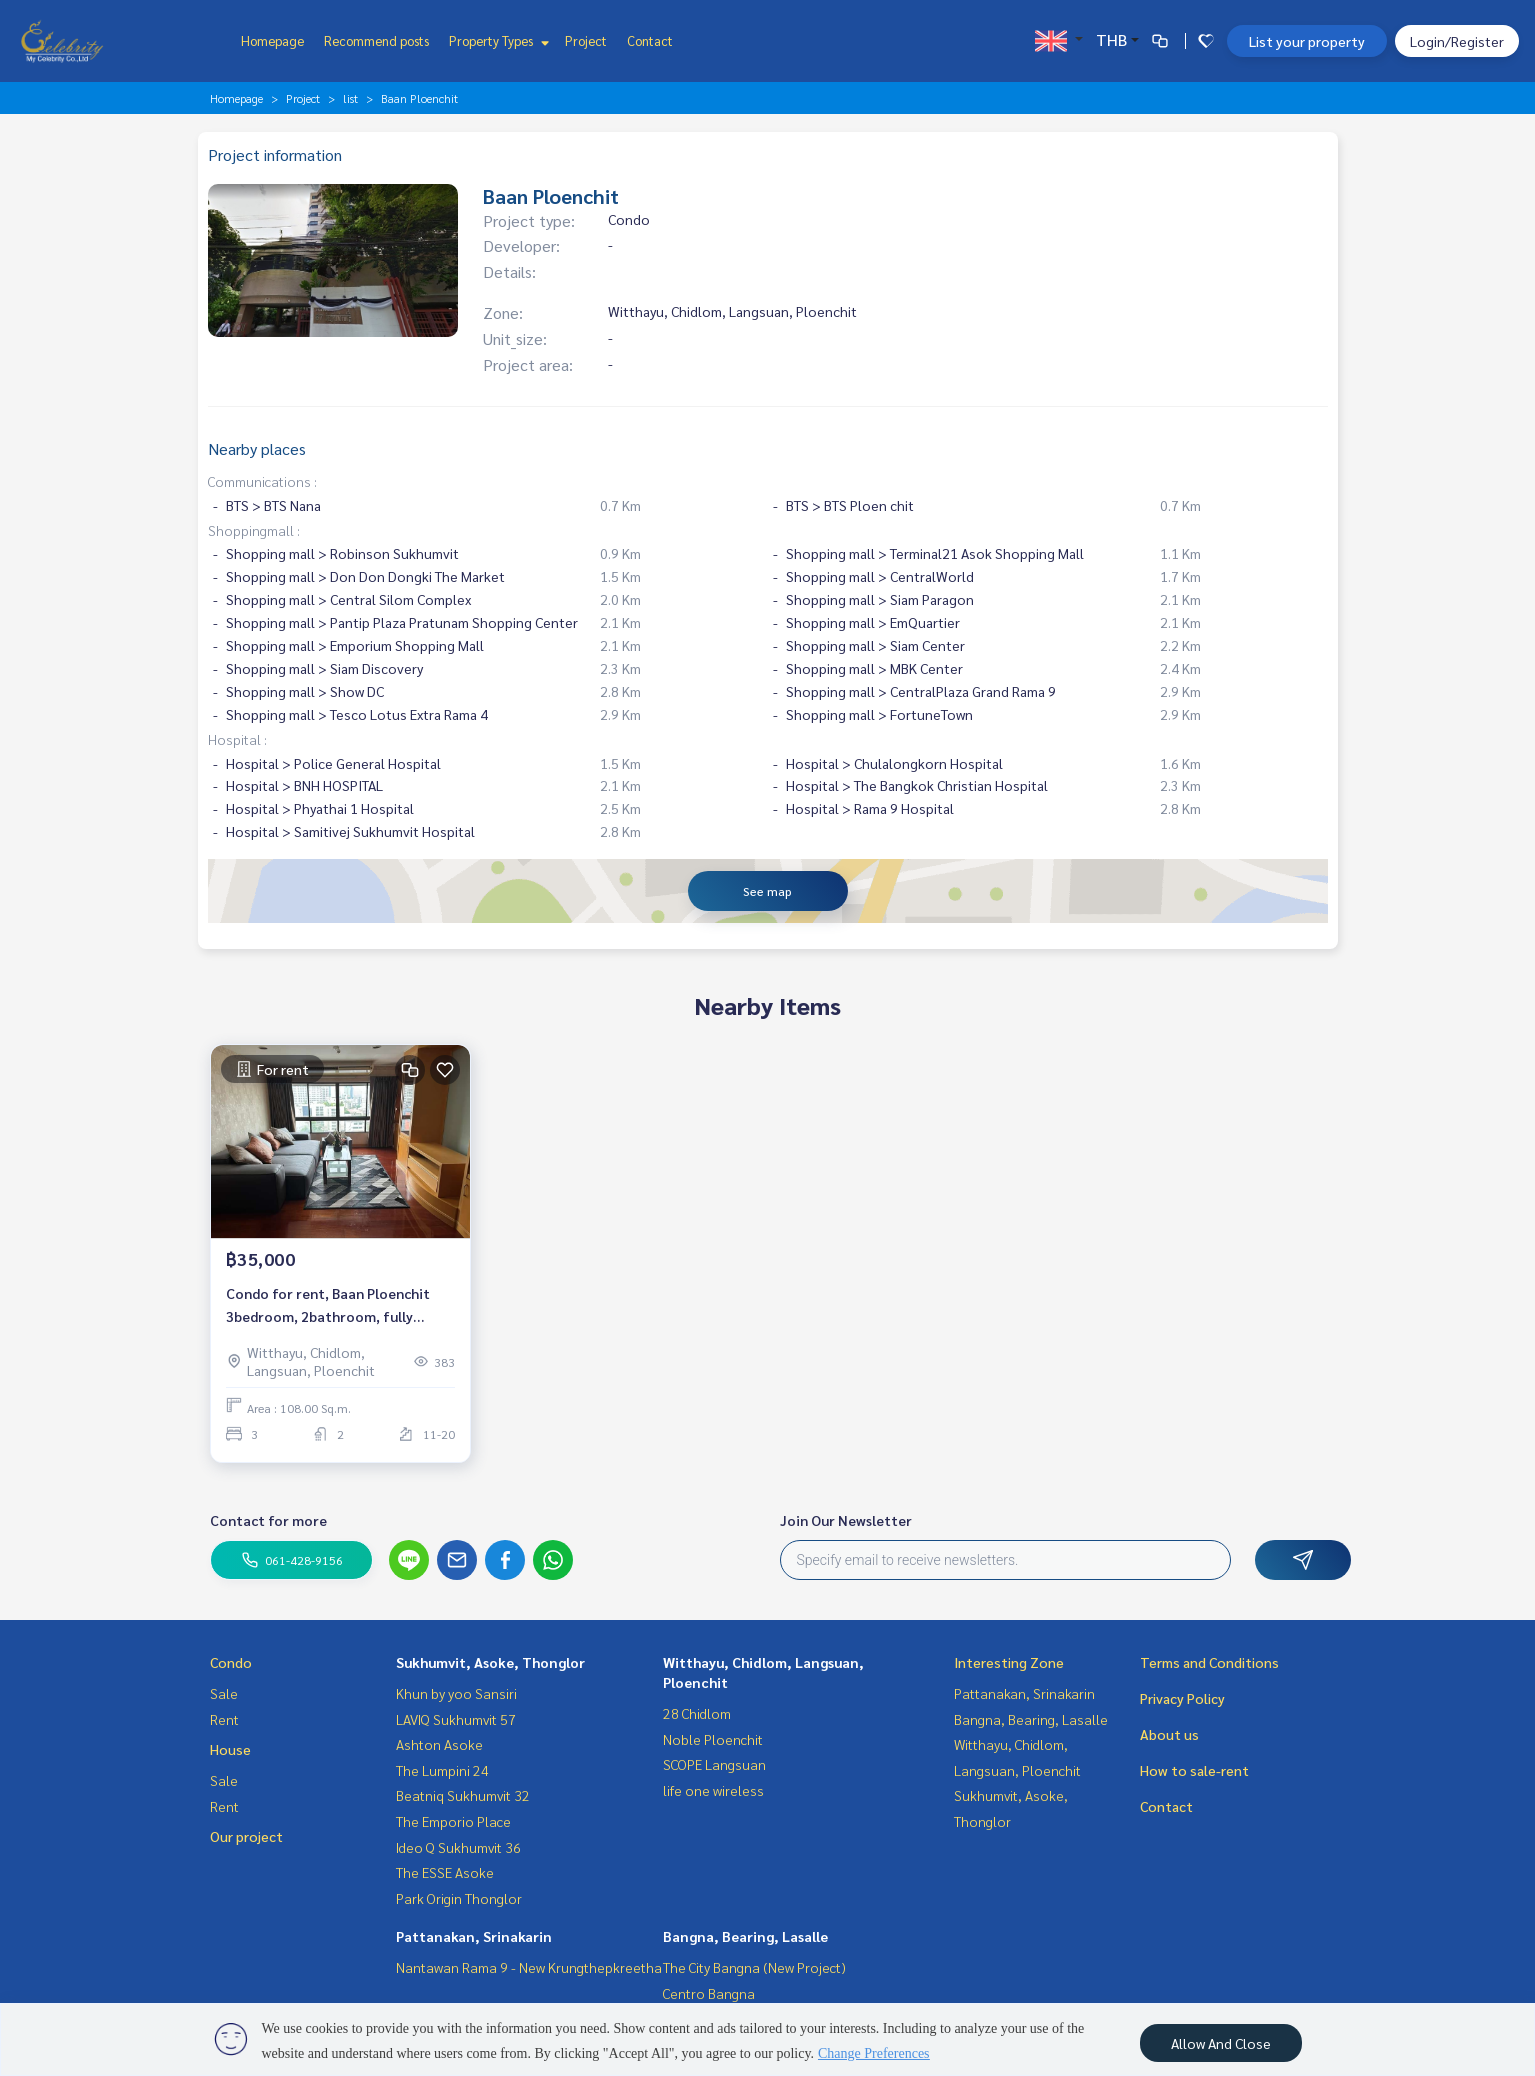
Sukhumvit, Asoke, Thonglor (490, 1662)
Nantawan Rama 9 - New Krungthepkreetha (529, 1967)
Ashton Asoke (439, 1744)
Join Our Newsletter (846, 1520)
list (350, 98)
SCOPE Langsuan (714, 1764)
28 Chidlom (697, 1713)
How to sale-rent (1194, 1770)
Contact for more (268, 1520)
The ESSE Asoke (445, 1872)
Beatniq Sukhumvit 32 (463, 1795)
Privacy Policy (1182, 1698)
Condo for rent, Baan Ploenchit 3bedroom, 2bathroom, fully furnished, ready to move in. (328, 1305)
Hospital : (237, 739)
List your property (1307, 41)
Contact (650, 40)
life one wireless (713, 1790)
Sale (224, 1693)
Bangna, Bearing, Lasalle (745, 1936)
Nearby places (257, 448)
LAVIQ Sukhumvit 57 (456, 1719)
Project (586, 40)
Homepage (272, 40)
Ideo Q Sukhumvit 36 (458, 1847)
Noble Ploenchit (713, 1739)
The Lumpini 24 (442, 1770)
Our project (246, 1836)
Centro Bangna (709, 1993)
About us (1169, 1734)
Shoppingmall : (254, 530)
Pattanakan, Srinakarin (474, 1936)
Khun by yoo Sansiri (456, 1693)
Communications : (262, 481)
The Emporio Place (453, 1821)
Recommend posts (376, 40)
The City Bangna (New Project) (754, 1967)
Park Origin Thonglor (459, 1898)
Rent (224, 1719)
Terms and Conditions (1209, 1662)
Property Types (496, 40)
